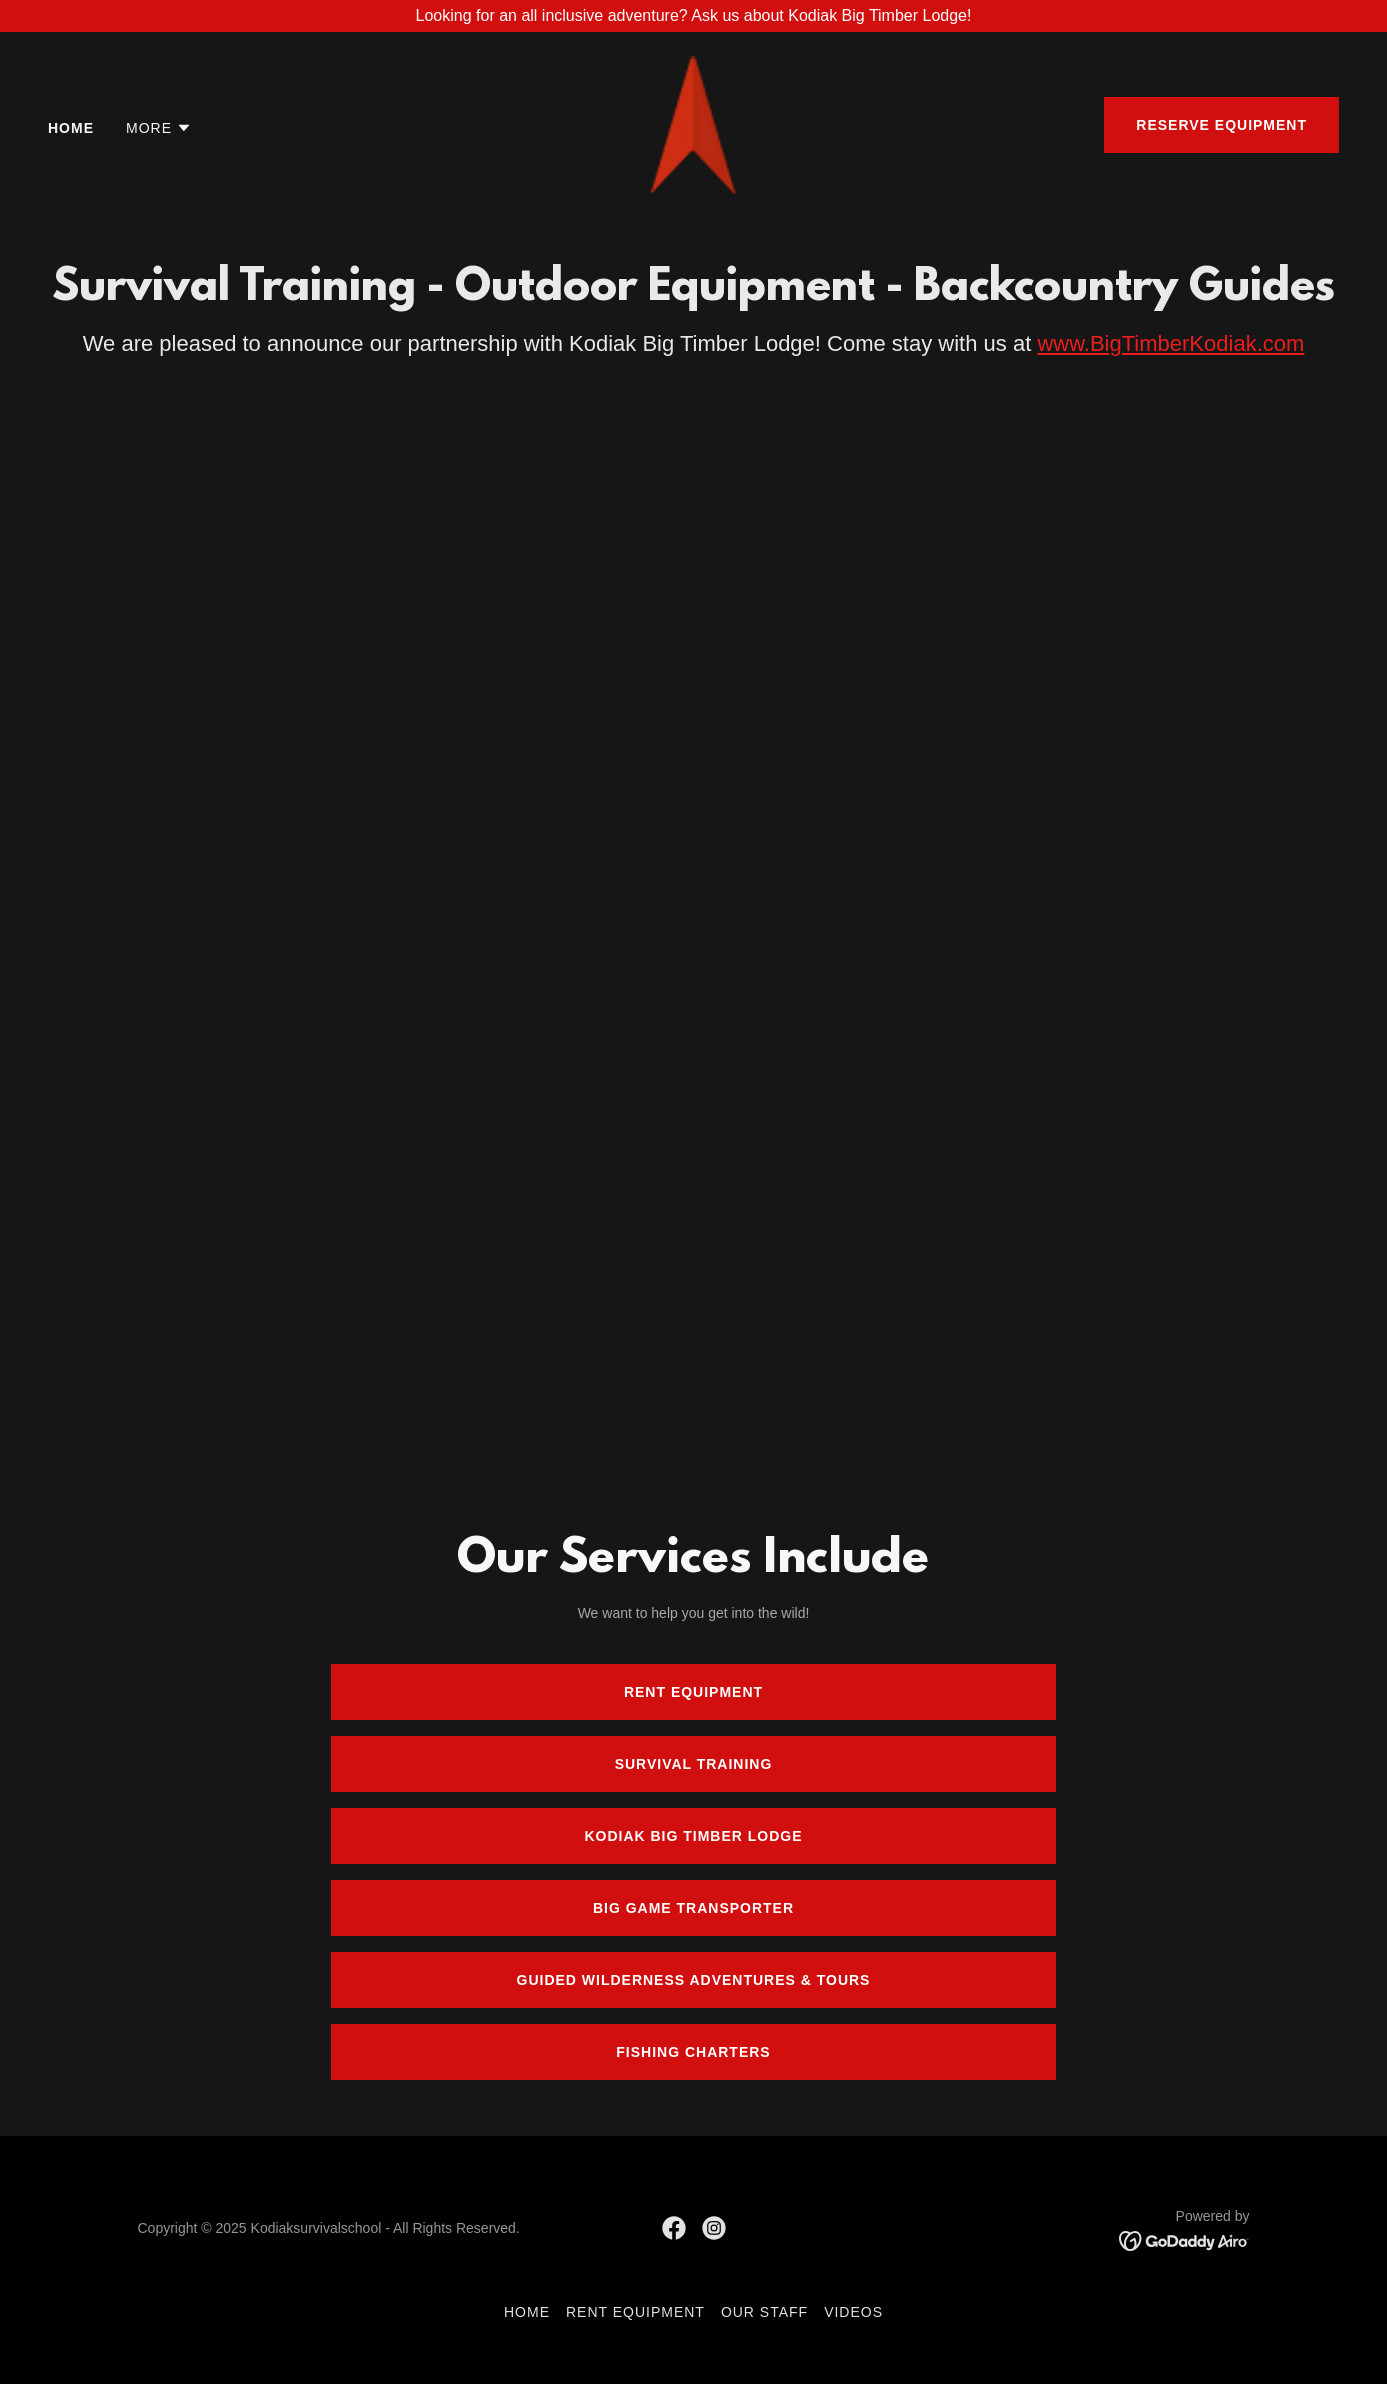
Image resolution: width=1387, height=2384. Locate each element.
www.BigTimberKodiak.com (1170, 343)
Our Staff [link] (764, 2312)
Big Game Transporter (693, 1908)
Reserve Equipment (1221, 125)
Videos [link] (853, 2312)
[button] (159, 128)
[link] (694, 123)
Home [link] (71, 128)
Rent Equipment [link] (635, 2312)
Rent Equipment (693, 1692)
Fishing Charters (693, 2052)
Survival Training (694, 1764)
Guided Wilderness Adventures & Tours (694, 1980)
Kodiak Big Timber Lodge (693, 1836)
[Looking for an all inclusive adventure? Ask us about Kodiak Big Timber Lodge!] (693, 16)
